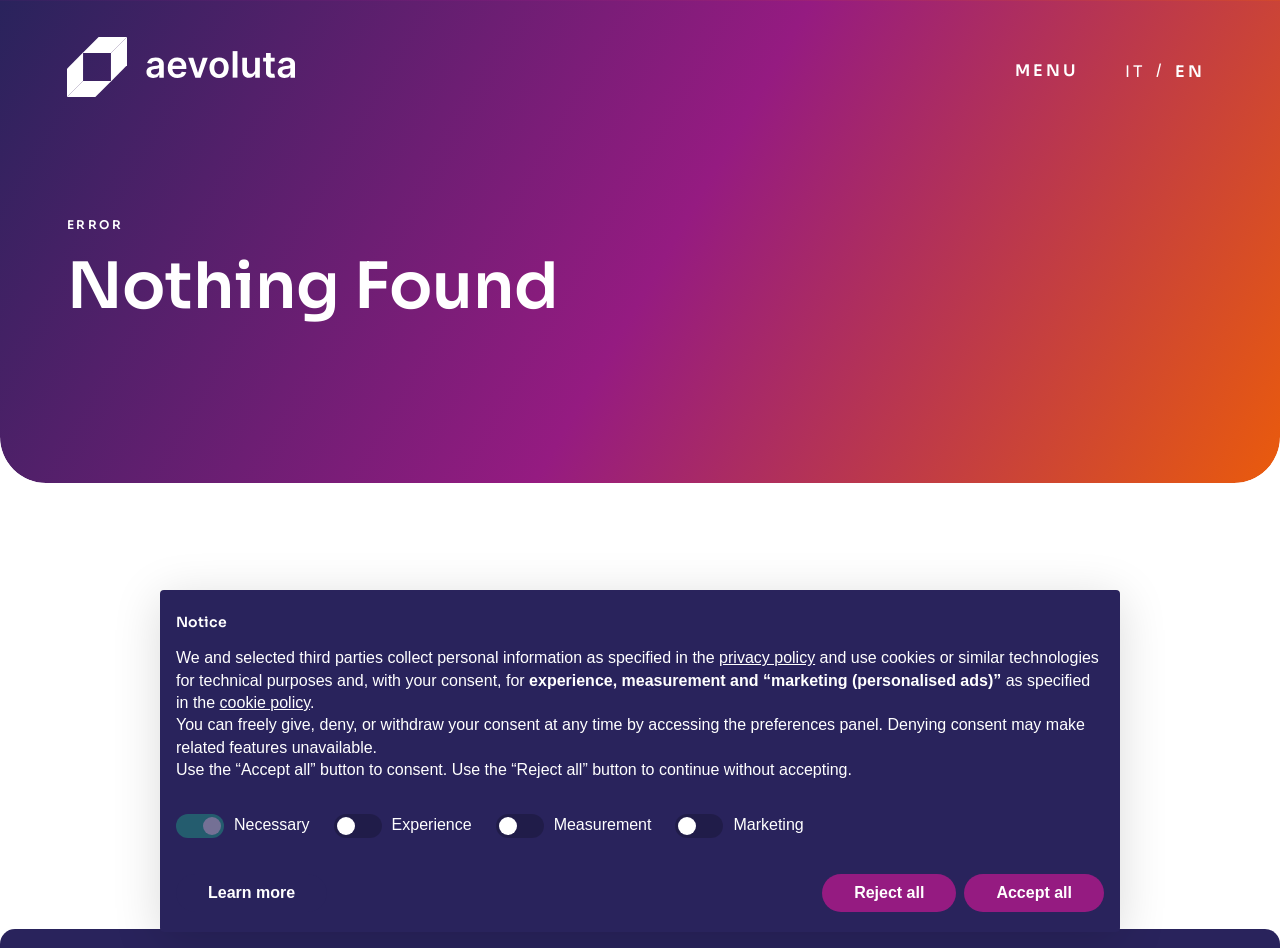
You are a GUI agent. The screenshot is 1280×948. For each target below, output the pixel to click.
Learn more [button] (251, 892)
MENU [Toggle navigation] (1046, 70)
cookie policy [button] (265, 702)
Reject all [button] (889, 892)
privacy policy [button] (767, 657)
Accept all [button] (1034, 892)
